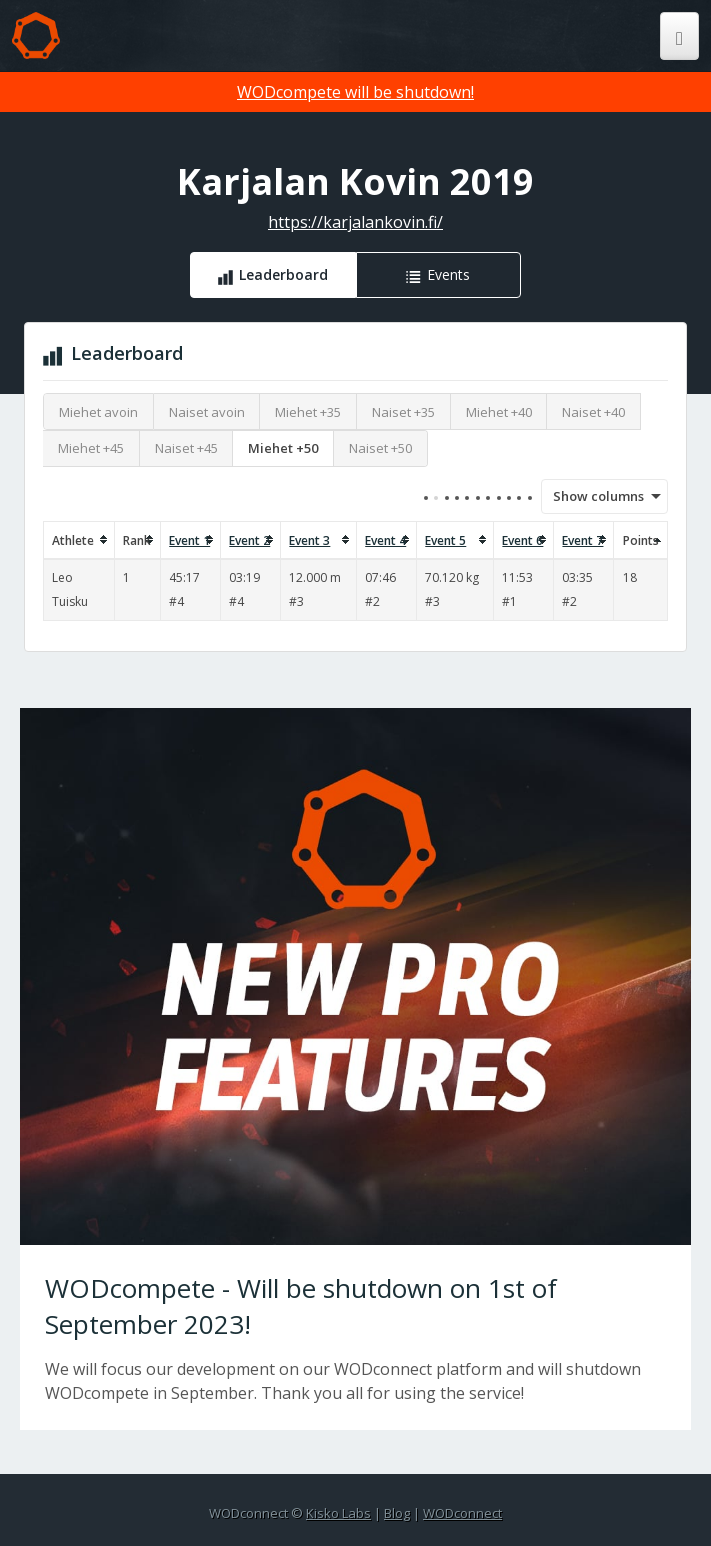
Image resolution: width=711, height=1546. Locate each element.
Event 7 (582, 540)
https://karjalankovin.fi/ (355, 222)
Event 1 (189, 540)
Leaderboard (283, 274)
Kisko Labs (338, 1513)
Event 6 (522, 540)
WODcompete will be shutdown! (355, 92)
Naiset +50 (380, 448)
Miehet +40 (499, 412)
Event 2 (249, 540)
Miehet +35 (308, 412)
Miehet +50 (283, 448)
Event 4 (385, 540)
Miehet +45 (91, 448)
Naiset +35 (403, 412)
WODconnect (462, 1513)
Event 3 (309, 540)
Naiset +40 (593, 412)
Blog (397, 1513)
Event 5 (445, 540)
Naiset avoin (207, 412)
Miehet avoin (98, 412)
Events (448, 274)
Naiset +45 (186, 448)
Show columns (592, 496)
